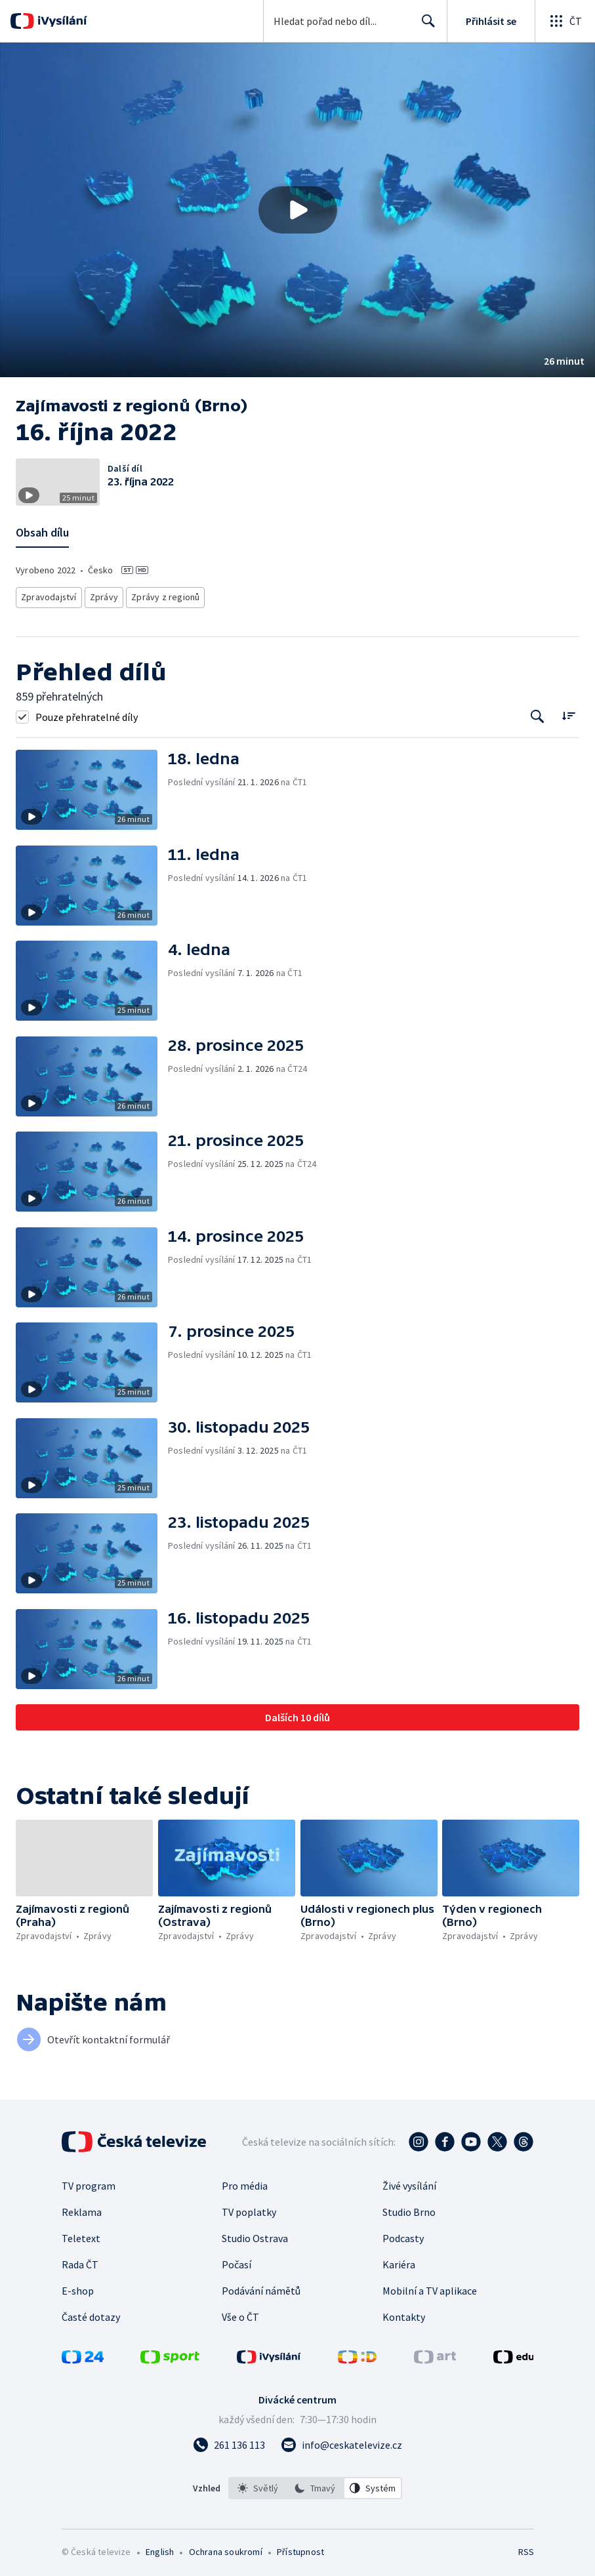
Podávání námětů (261, 2287)
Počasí (236, 2261)
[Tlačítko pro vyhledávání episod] (537, 713)
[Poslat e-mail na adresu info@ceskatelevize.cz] (341, 2441)
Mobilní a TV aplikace (429, 2287)
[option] (258, 2485)
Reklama (82, 2208)
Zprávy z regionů (162, 595)
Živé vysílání (409, 2182)
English (160, 2548)
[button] (297, 210)
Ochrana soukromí (225, 2548)
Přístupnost (300, 2548)
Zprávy (102, 595)
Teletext (81, 2234)
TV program (88, 2182)
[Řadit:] (568, 711)
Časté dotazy (91, 2313)
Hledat (425, 26)
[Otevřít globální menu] (565, 21)
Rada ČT (80, 2261)
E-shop (78, 2287)
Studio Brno (409, 2208)
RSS (525, 2548)
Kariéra (398, 2261)
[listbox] (315, 2485)
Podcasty (403, 2234)
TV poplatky (249, 2208)
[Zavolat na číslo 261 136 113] (229, 2441)
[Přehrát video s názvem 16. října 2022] (297, 210)
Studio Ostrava (255, 2234)
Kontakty (403, 2313)
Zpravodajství (48, 595)
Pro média (245, 2182)
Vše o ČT (240, 2313)
